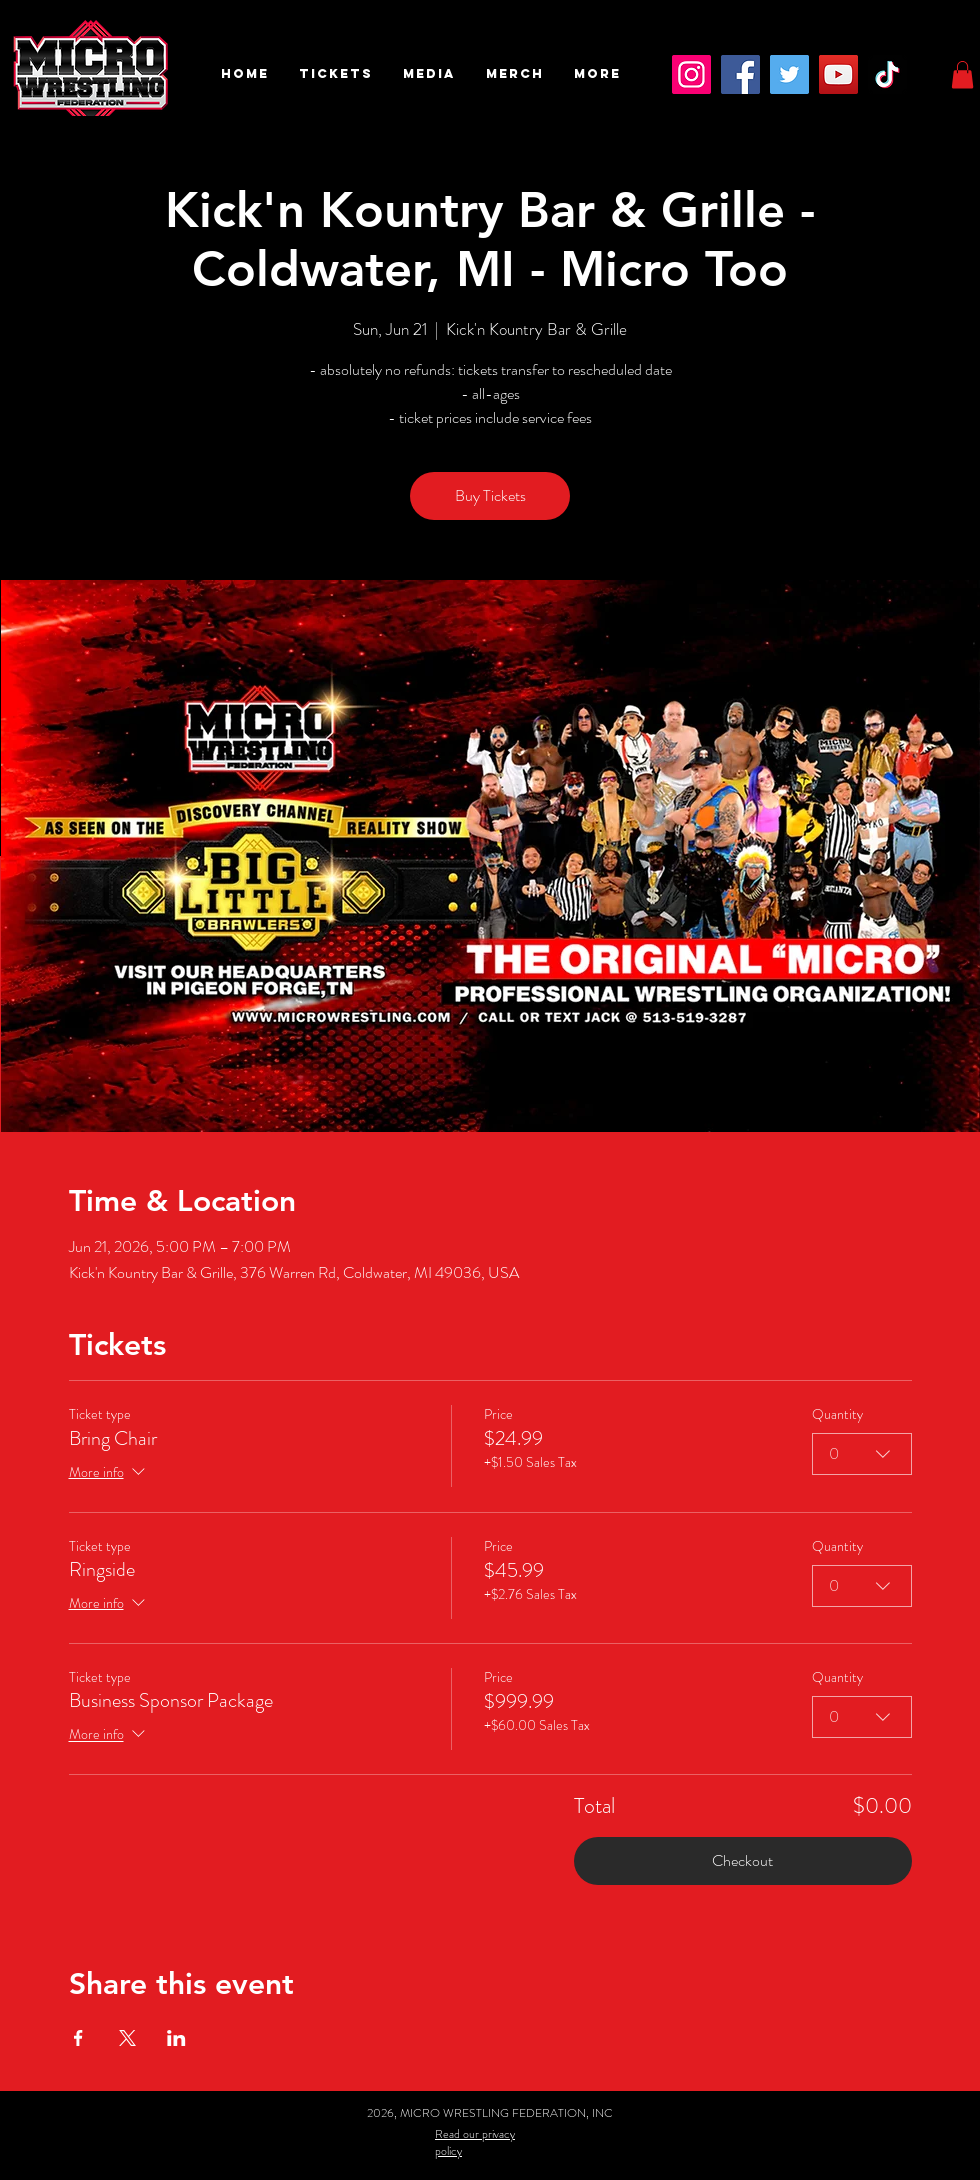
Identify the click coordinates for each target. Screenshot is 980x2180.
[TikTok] (887, 74)
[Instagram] (691, 74)
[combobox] (862, 1454)
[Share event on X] (127, 2038)
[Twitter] (789, 74)
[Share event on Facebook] (78, 2038)
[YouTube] (838, 74)
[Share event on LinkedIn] (176, 2038)
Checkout (742, 1860)
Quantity (837, 1414)
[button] (336, 74)
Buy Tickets (490, 495)
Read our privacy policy (475, 2142)
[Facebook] (740, 74)
